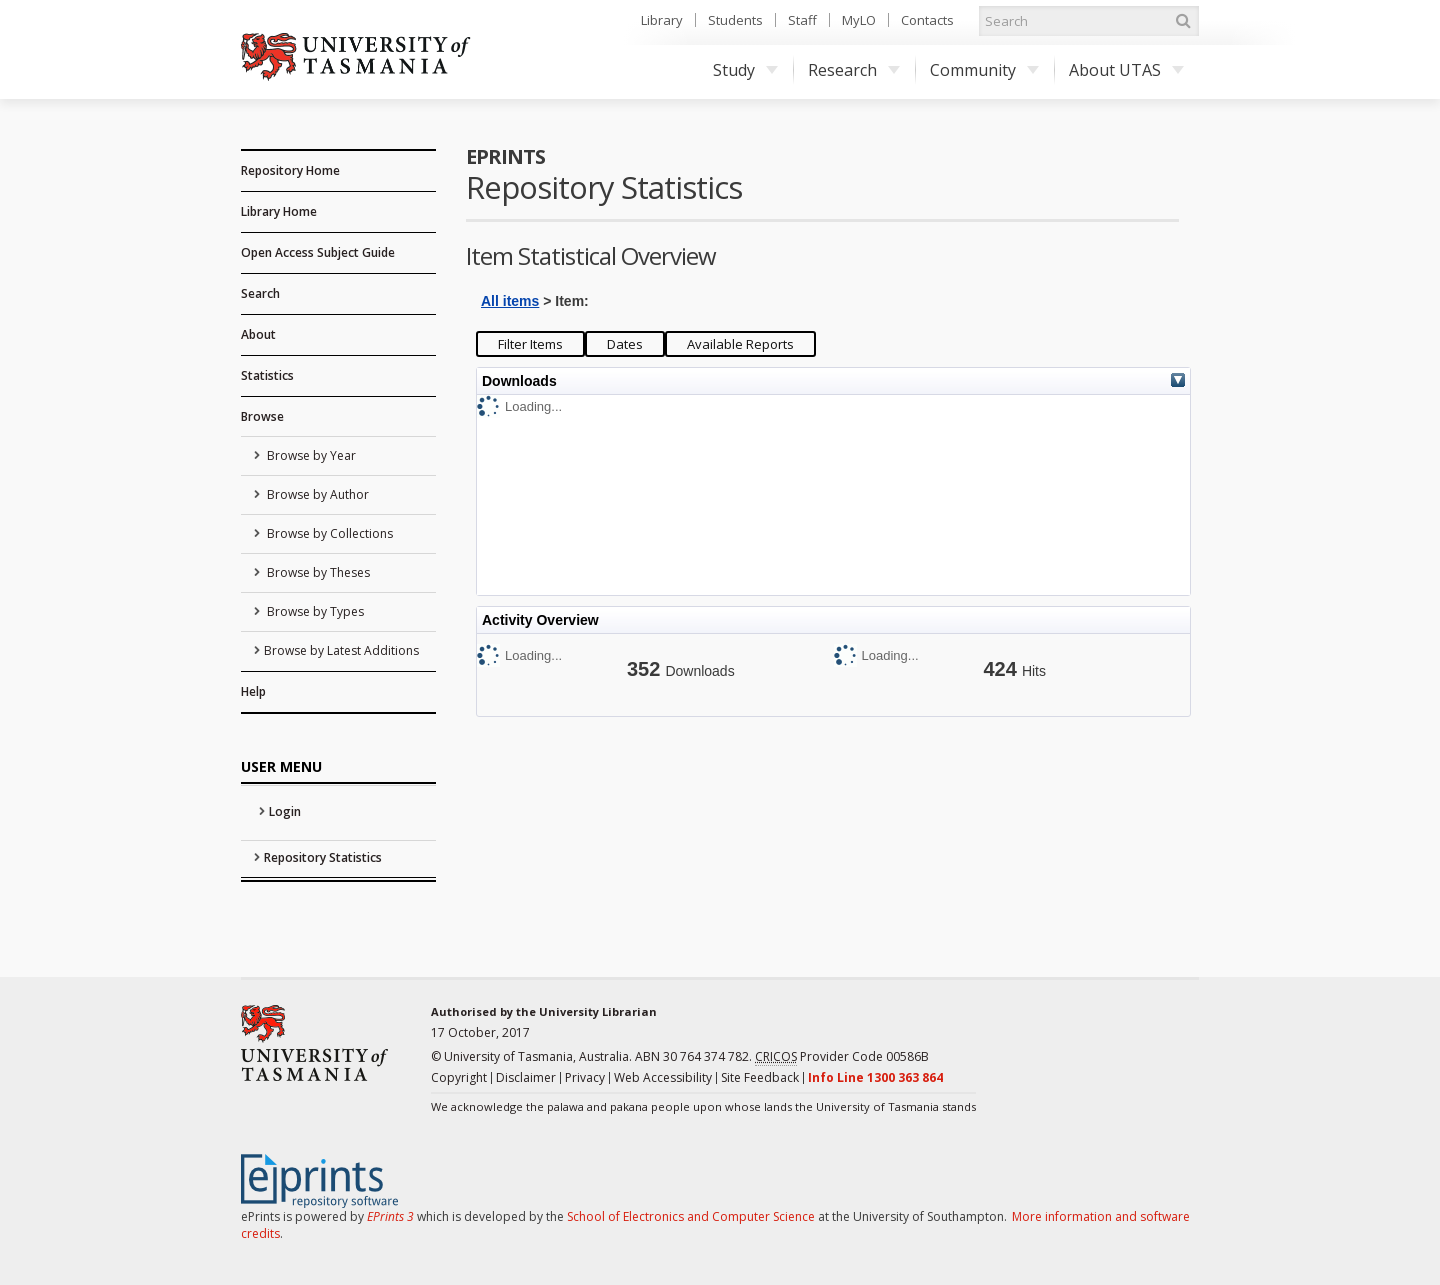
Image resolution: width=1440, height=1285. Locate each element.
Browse (262, 416)
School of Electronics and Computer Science (691, 1216)
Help (253, 691)
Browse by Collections (328, 533)
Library (662, 20)
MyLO (859, 20)
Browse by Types (314, 611)
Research (854, 70)
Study (745, 70)
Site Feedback (760, 1077)
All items (510, 301)
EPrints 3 (390, 1216)
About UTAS (1126, 70)
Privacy (585, 1077)
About (258, 334)
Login (285, 811)
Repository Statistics (323, 857)
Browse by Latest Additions (341, 650)
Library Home (279, 211)
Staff (802, 20)
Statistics (267, 375)
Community (984, 70)
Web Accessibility (663, 1077)
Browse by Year (310, 455)
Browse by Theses (317, 572)
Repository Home (290, 170)
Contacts (927, 20)
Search (260, 293)
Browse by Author (316, 494)
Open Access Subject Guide (318, 252)
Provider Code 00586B (842, 1057)
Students (735, 20)
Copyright (459, 1077)
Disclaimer (526, 1077)
